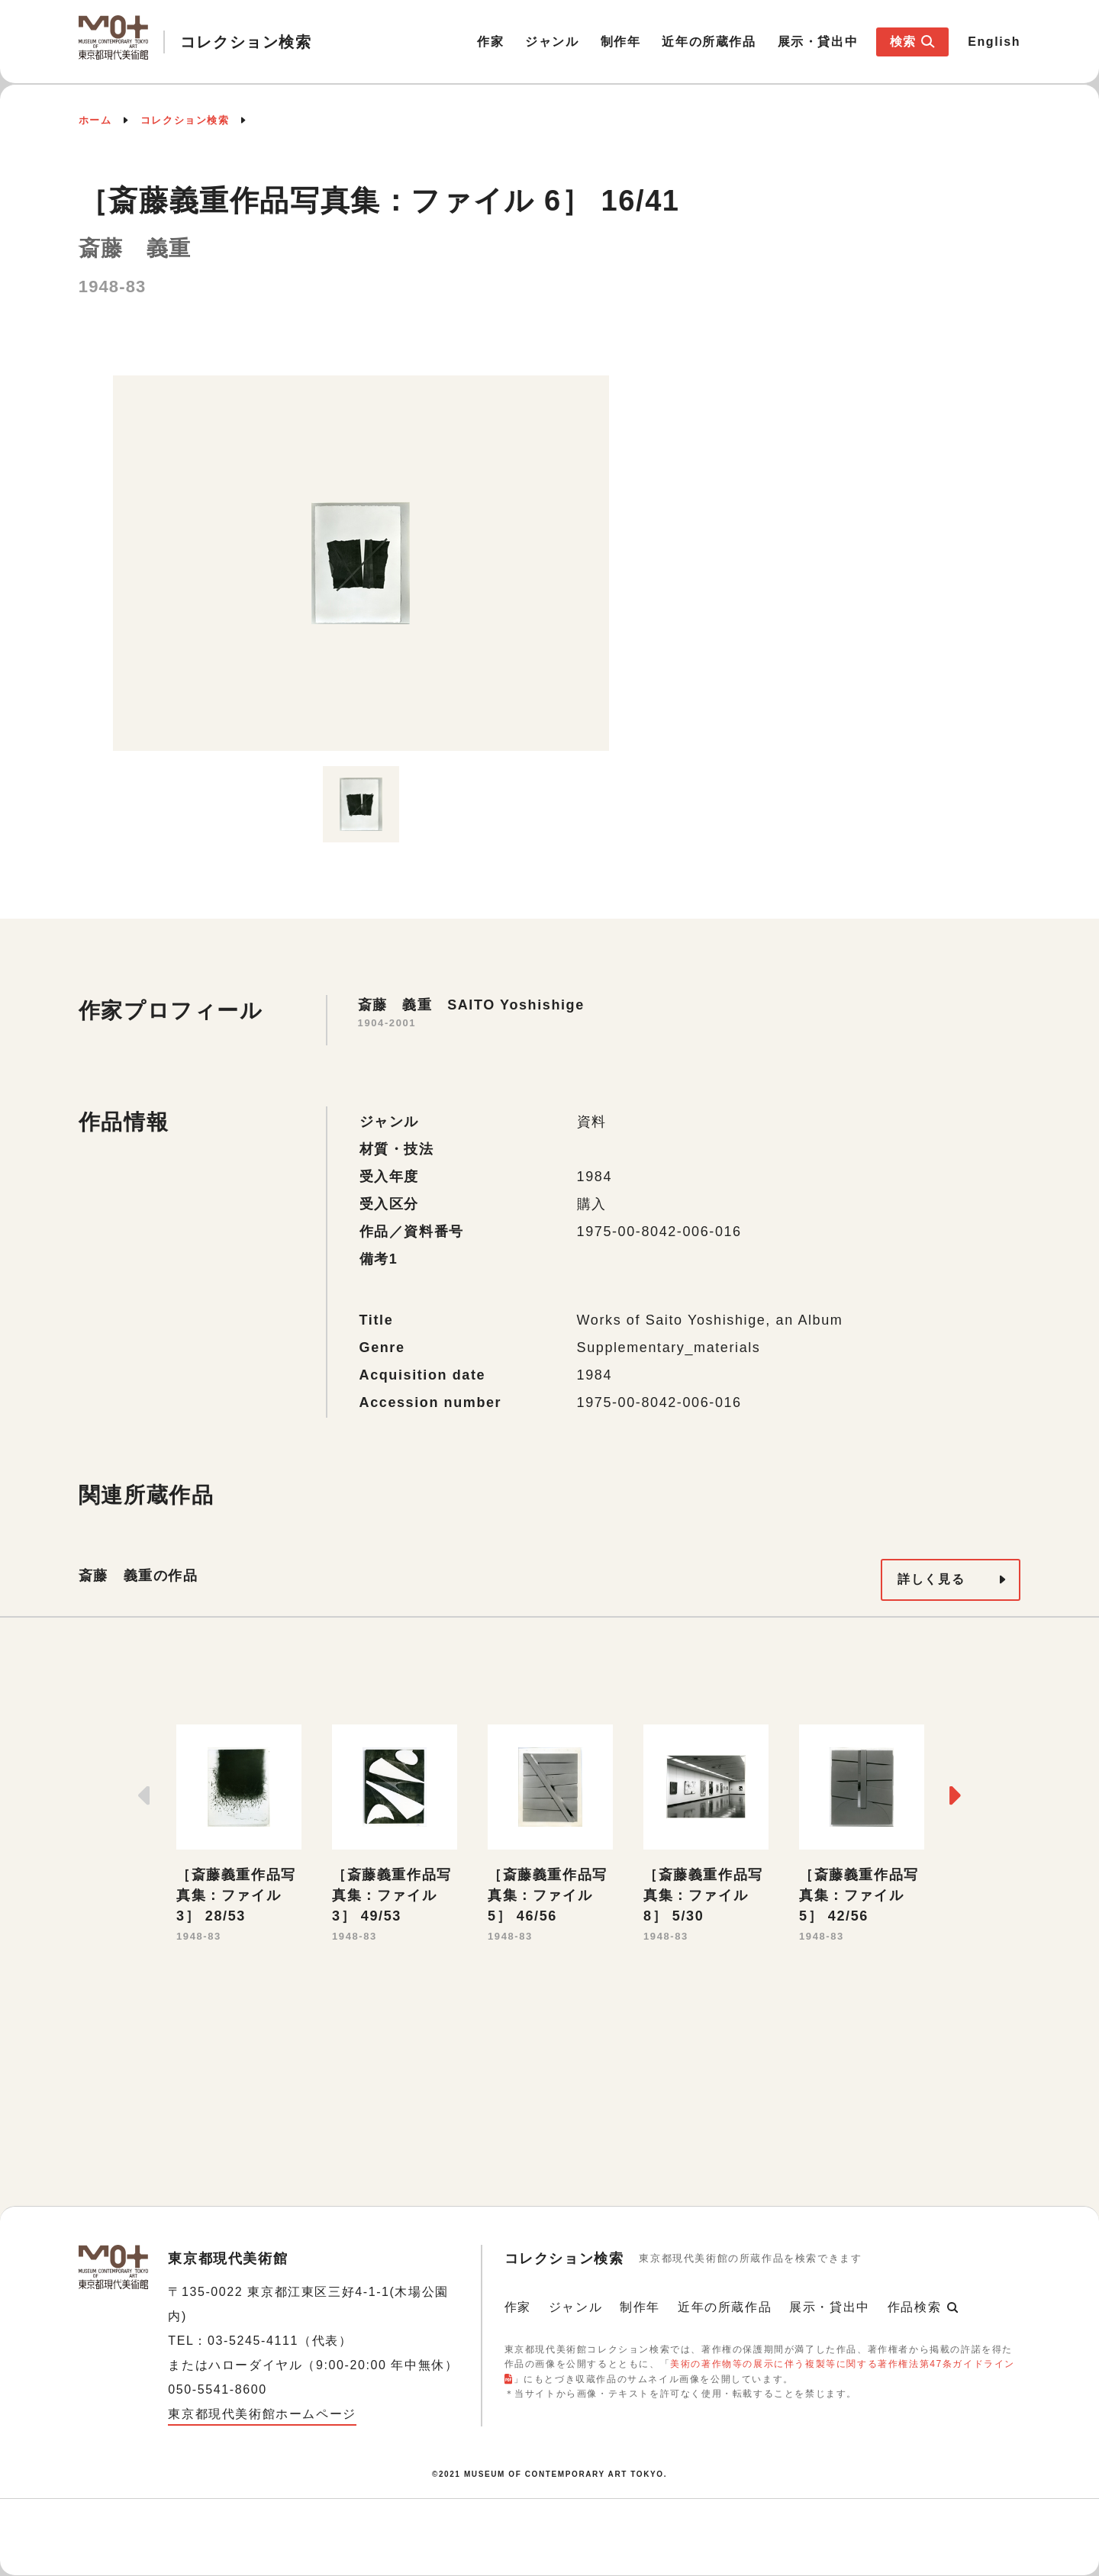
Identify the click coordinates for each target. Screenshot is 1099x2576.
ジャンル (552, 41)
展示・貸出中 (818, 41)
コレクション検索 (185, 120)
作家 (490, 41)
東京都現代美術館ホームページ (262, 2413)
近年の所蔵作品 (709, 41)
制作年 (621, 41)
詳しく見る (931, 1579)
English (994, 41)
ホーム (95, 120)
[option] (361, 563)
